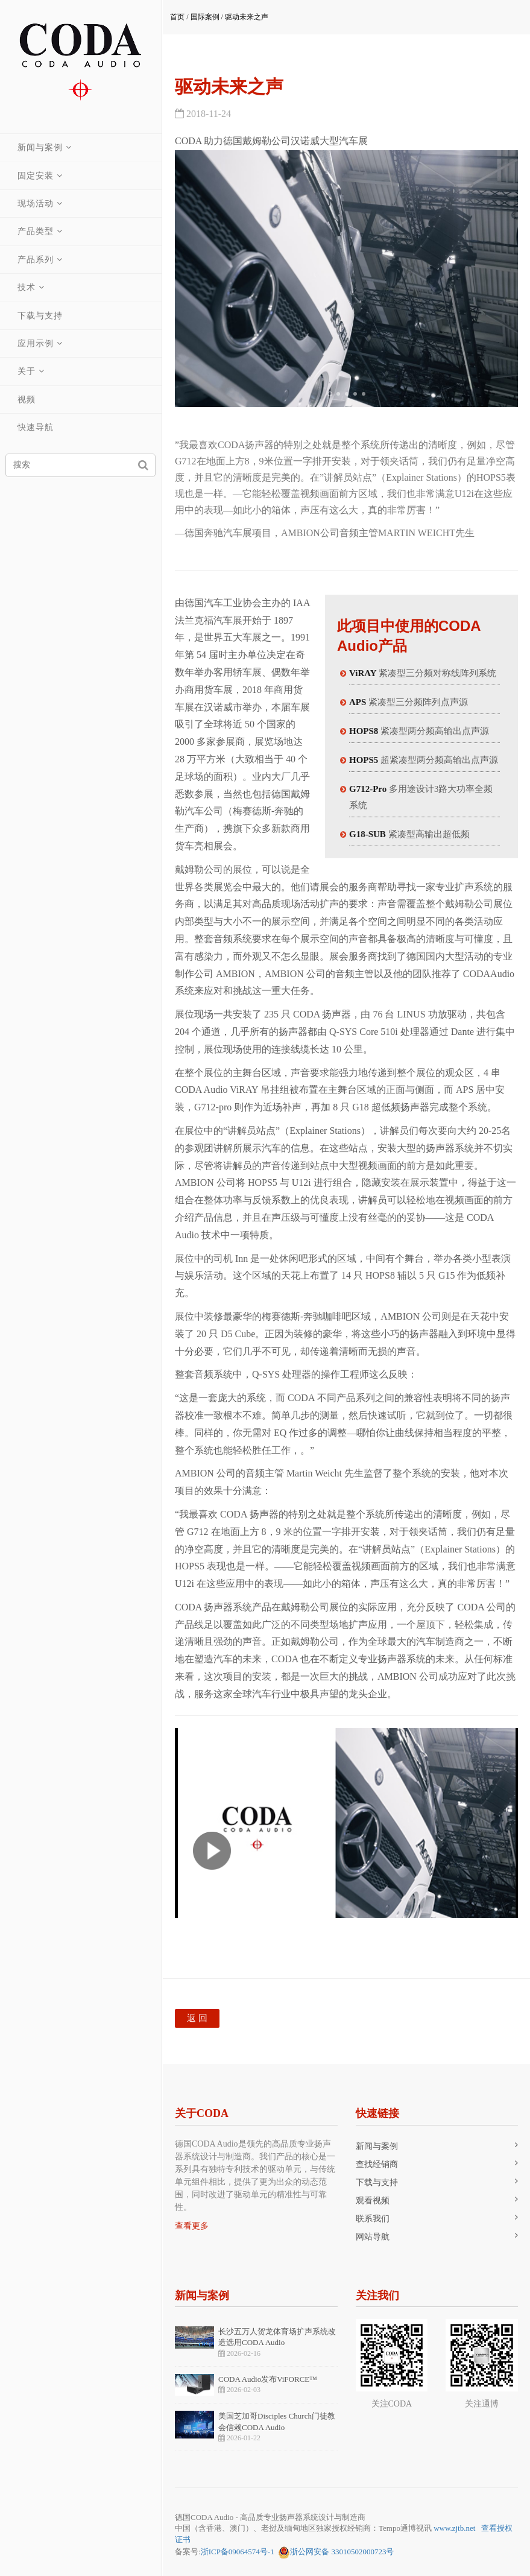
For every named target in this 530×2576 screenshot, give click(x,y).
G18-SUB (367, 834)
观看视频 (373, 2200)
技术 (27, 287)
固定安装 (36, 175)
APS (357, 702)
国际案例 (205, 17)
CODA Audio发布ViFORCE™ (267, 2379)
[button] (329, 393)
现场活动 (36, 203)
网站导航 (373, 2236)
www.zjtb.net (454, 2528)
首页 (177, 17)
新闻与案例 (40, 147)
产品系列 (36, 259)
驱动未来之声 (246, 17)
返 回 (197, 2018)
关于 (27, 371)
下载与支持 (40, 315)
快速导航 (36, 427)
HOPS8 (363, 731)
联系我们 (373, 2218)
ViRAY (363, 673)
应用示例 (36, 343)
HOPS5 (363, 760)
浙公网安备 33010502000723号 (336, 2552)
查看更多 (192, 2225)
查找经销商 (377, 2164)
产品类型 (36, 231)
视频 (27, 399)
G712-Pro (367, 789)
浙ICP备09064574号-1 (237, 2551)
